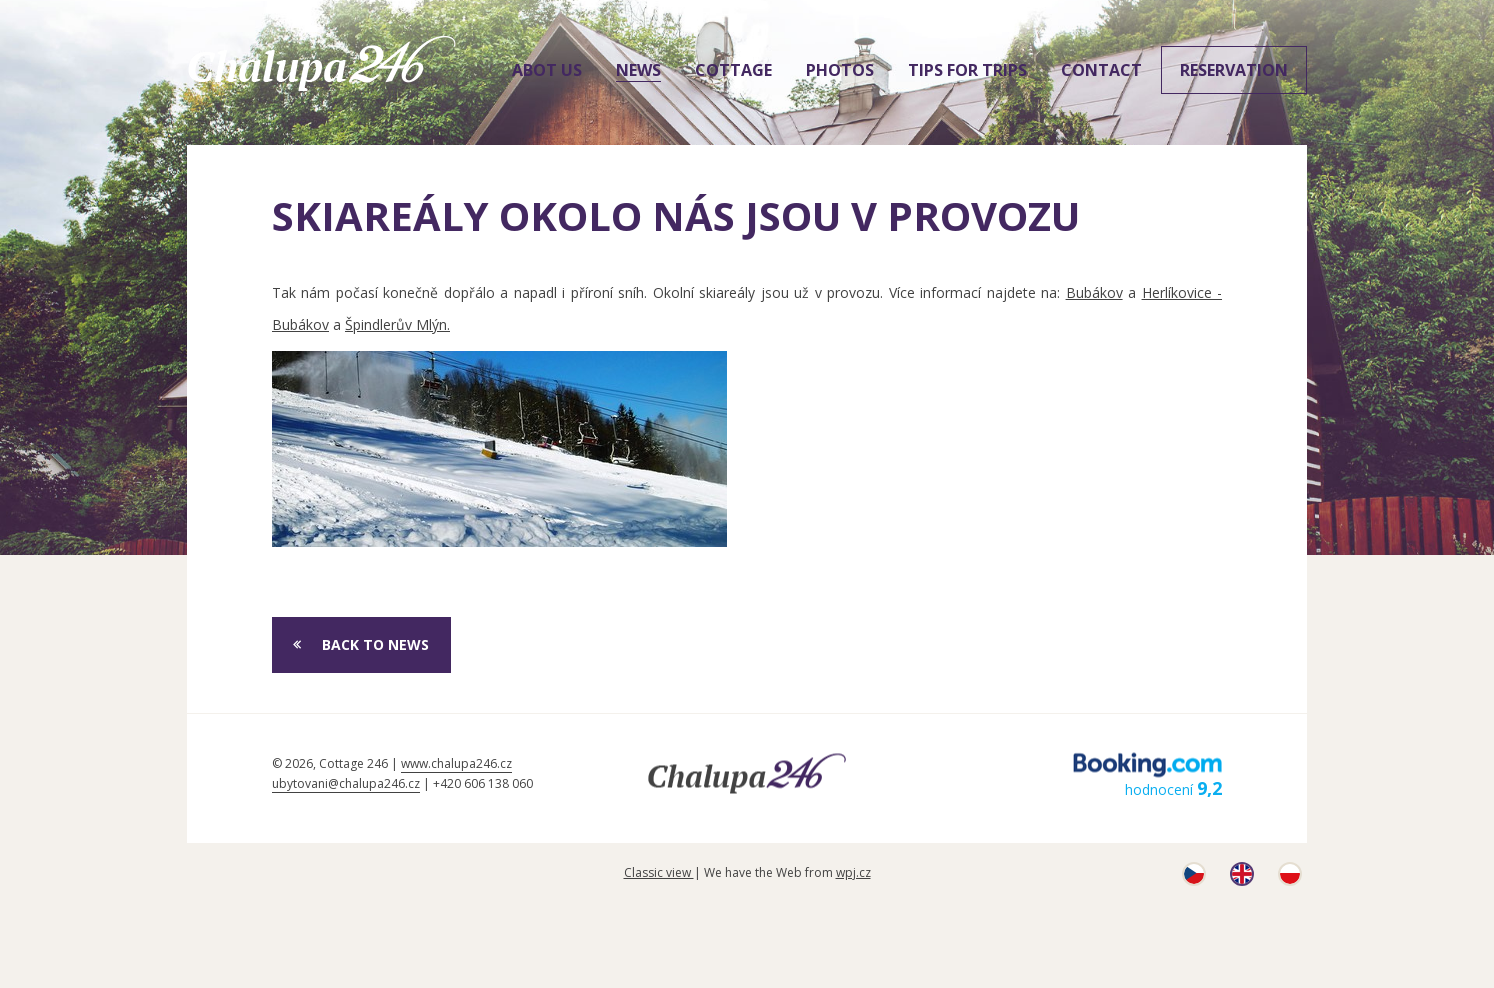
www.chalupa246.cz (456, 763)
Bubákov (1094, 292)
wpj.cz (853, 872)
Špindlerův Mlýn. (397, 324)
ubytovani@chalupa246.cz (346, 783)
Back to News (375, 644)
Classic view (659, 872)
